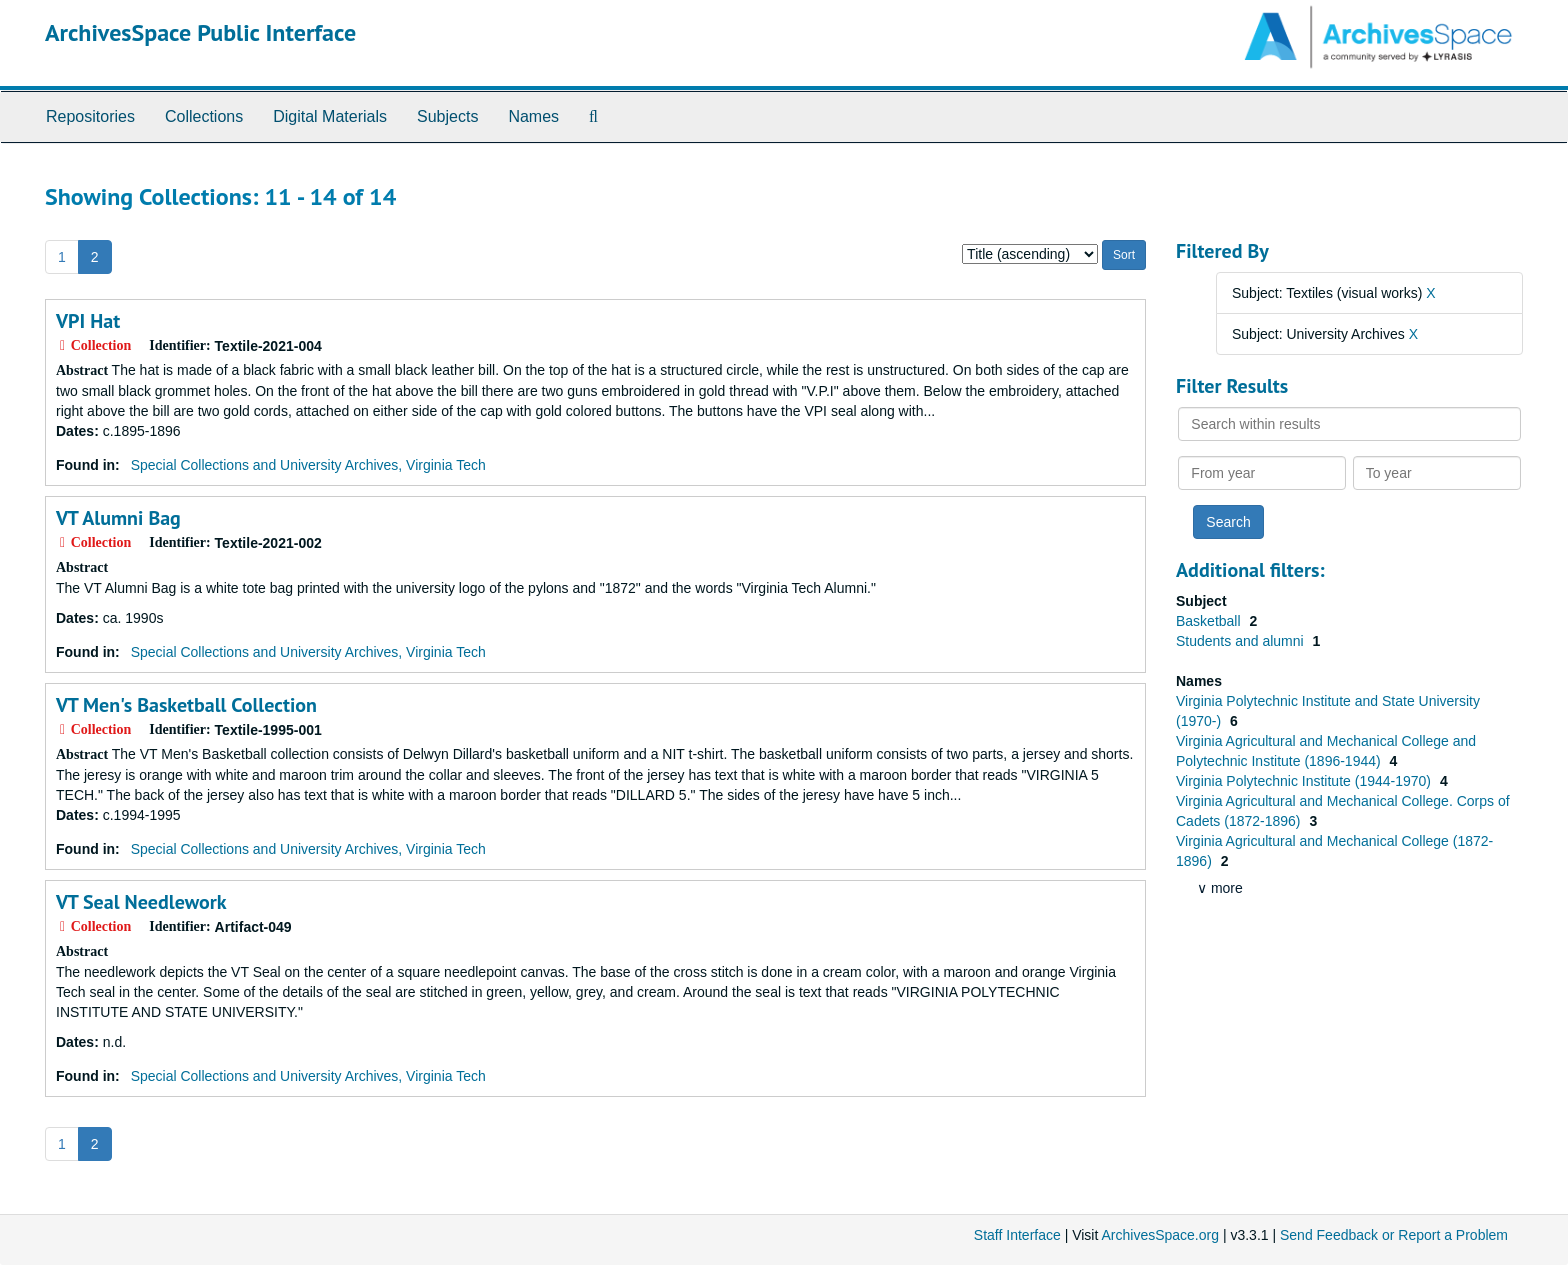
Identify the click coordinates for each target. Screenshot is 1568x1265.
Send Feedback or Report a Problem (1394, 1235)
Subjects (447, 116)
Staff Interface (1017, 1235)
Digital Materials (330, 116)
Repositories (90, 116)
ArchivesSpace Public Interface (200, 32)
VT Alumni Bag (118, 518)
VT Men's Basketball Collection (186, 705)
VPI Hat (88, 321)
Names (533, 116)
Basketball (1210, 621)
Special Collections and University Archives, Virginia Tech (308, 465)
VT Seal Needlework (141, 902)
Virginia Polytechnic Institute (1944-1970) (1305, 781)
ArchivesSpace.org (1160, 1235)
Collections (204, 116)
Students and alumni (1242, 641)
